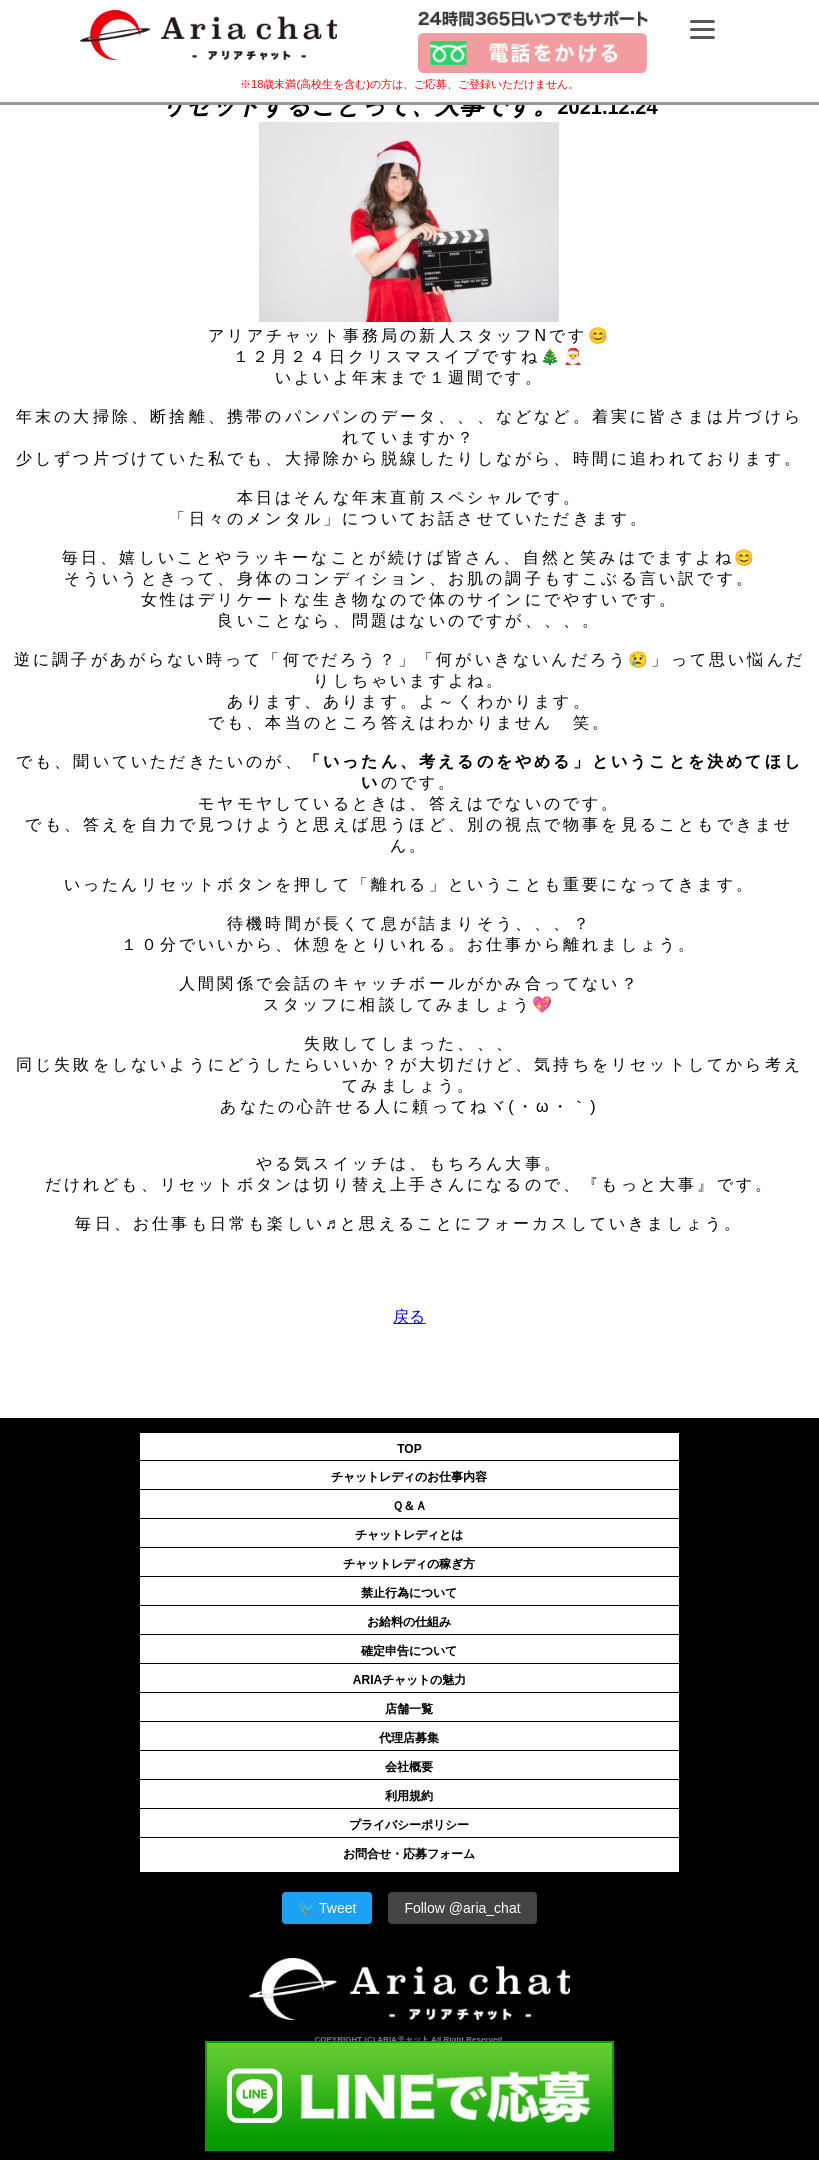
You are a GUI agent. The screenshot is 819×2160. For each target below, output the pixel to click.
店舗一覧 (409, 1709)
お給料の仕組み (409, 1622)
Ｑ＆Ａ (409, 1506)
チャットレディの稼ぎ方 (409, 1564)
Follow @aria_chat (462, 1908)
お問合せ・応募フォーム (409, 1854)
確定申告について (409, 1651)
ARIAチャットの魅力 (409, 1680)
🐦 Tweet (327, 1908)
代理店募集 (409, 1738)
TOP (409, 1449)
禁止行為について (409, 1593)
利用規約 (409, 1796)
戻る (409, 1316)
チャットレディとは (409, 1535)
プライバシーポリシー (409, 1825)
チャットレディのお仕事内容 (409, 1477)
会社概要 (409, 1767)
